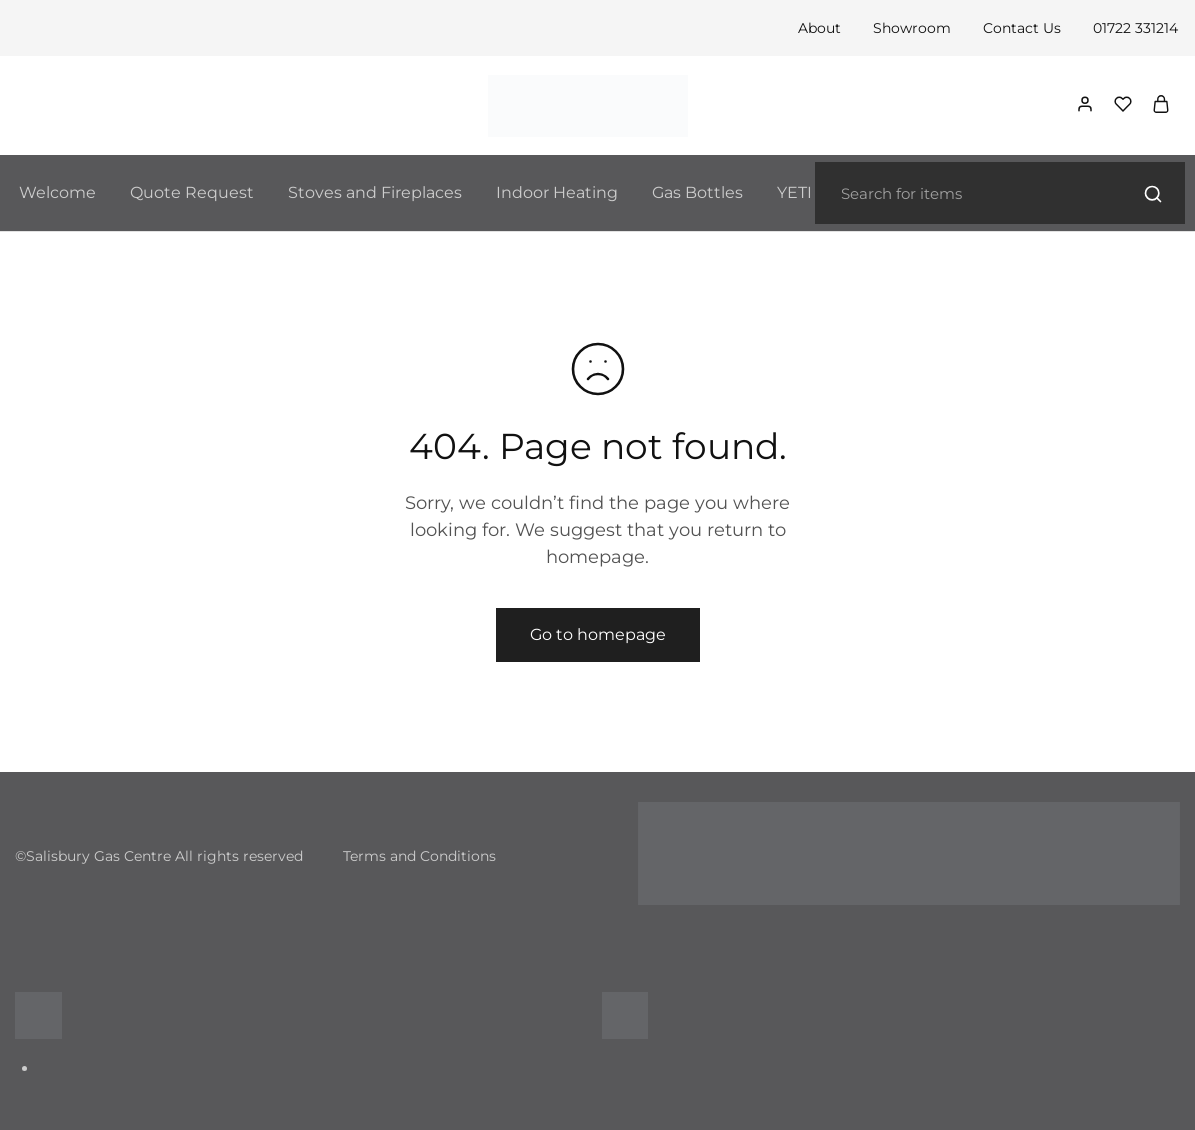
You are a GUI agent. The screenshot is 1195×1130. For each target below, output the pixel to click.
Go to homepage (598, 634)
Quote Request (192, 192)
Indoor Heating (557, 192)
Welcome (57, 192)
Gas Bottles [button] (697, 192)
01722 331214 (1135, 28)
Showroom (912, 28)
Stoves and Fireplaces (375, 192)
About (819, 28)
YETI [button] (794, 192)
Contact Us (1022, 28)
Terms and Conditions (419, 856)
